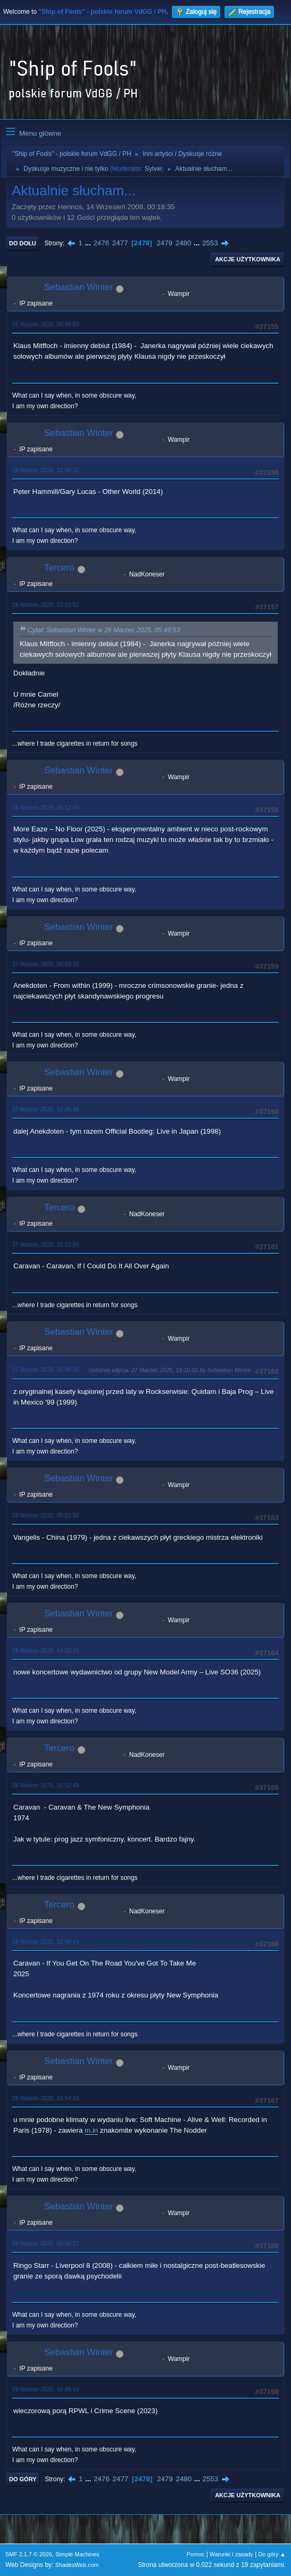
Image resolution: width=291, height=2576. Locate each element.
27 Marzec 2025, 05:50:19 (45, 964)
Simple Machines (77, 2554)
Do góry (23, 2479)
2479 (164, 243)
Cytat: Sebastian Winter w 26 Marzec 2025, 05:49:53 (104, 630)
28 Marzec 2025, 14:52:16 (45, 1650)
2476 (101, 243)
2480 (184, 243)
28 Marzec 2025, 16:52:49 (45, 1785)
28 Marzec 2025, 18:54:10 (45, 2098)
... (89, 243)
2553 (210, 243)
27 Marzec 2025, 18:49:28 (45, 1369)
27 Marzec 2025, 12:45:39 (45, 1109)
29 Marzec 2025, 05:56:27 (45, 2243)
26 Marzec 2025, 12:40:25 (45, 470)
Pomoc (196, 2554)
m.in (91, 2130)
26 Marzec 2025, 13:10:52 (45, 604)
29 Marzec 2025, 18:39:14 (45, 2389)
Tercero (59, 568)
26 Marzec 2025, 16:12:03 (45, 807)
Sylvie (153, 168)
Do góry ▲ (272, 2554)
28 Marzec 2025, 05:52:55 (45, 1515)
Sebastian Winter (78, 287)
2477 (120, 243)
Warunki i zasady (231, 2554)
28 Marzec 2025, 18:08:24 (45, 1941)
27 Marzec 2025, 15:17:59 (45, 1244)
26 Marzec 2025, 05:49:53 (45, 324)
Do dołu (22, 243)
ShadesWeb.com (77, 2565)
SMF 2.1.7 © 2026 (28, 2554)
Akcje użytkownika (247, 259)
